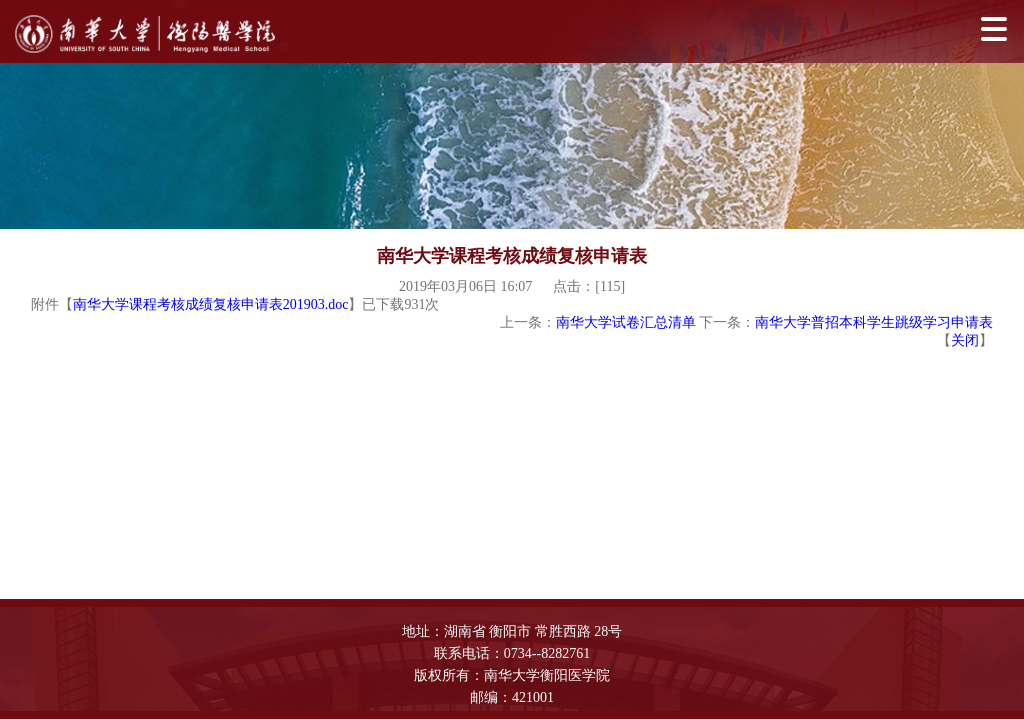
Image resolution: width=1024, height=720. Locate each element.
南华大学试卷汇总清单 (626, 322)
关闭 (965, 340)
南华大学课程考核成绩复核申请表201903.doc (211, 304)
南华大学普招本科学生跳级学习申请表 (874, 322)
